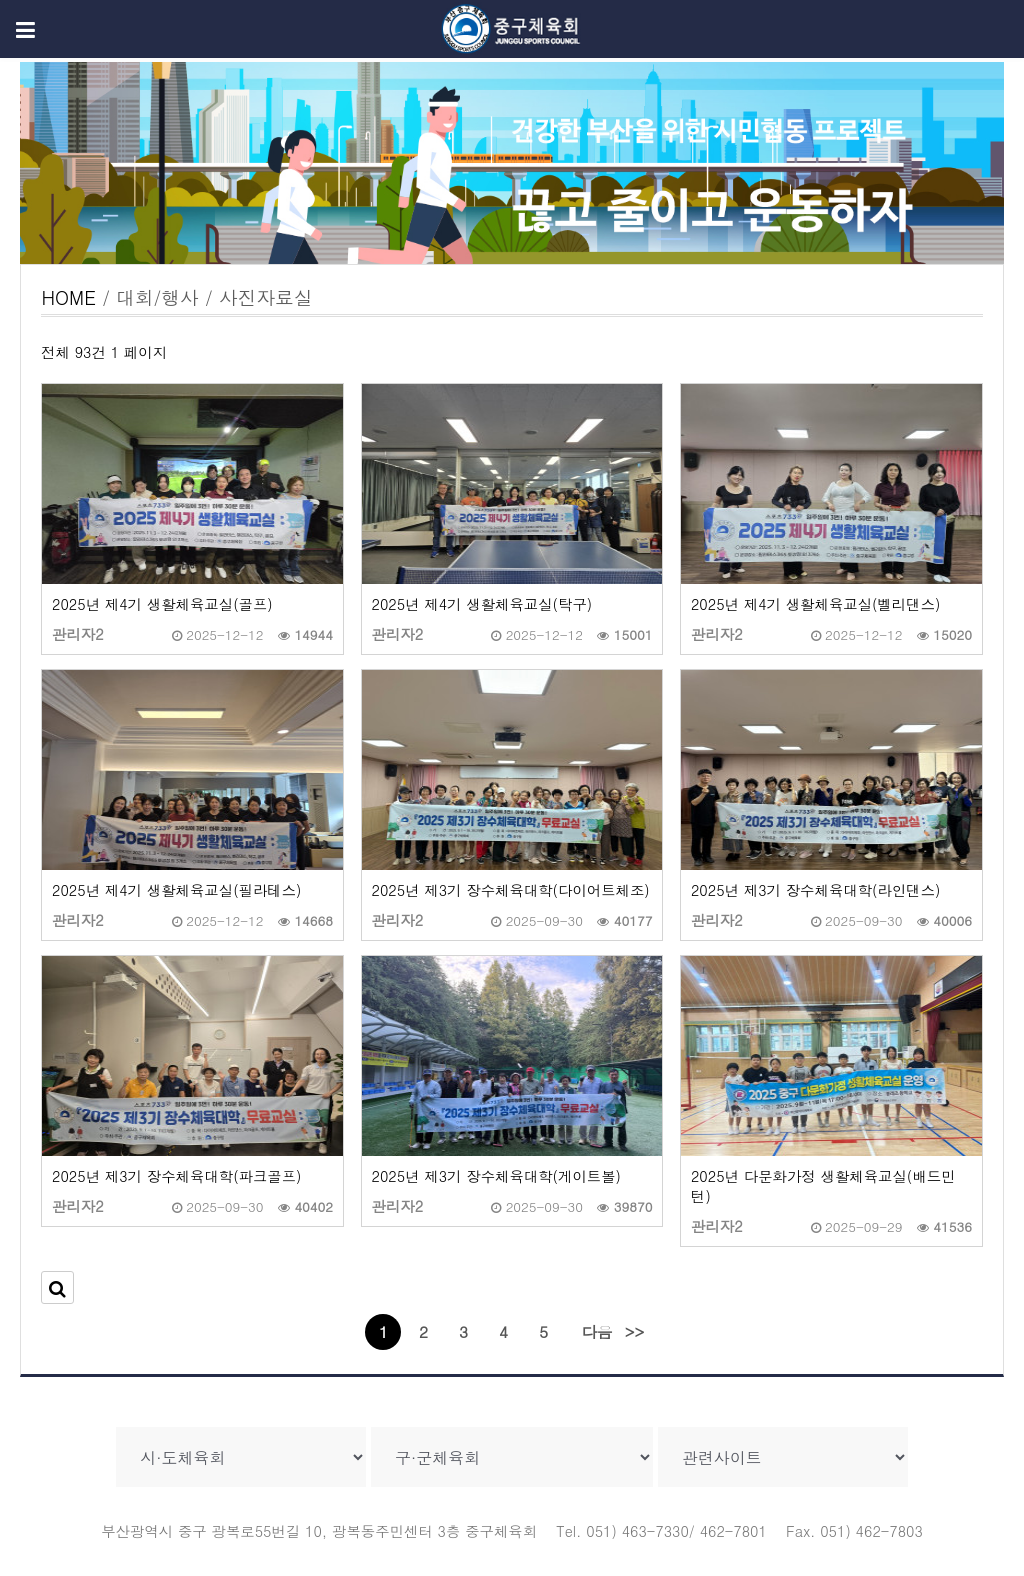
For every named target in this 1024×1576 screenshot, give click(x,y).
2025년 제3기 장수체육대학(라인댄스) (815, 890)
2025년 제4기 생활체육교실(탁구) (482, 604)
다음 (596, 1331)
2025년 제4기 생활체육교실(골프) (162, 604)
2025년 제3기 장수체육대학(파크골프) (176, 1176)
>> (634, 1331)
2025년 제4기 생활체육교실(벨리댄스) (815, 604)
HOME (68, 297)
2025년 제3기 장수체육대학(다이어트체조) (511, 890)
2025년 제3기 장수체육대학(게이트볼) (496, 1176)
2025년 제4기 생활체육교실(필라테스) (176, 890)
